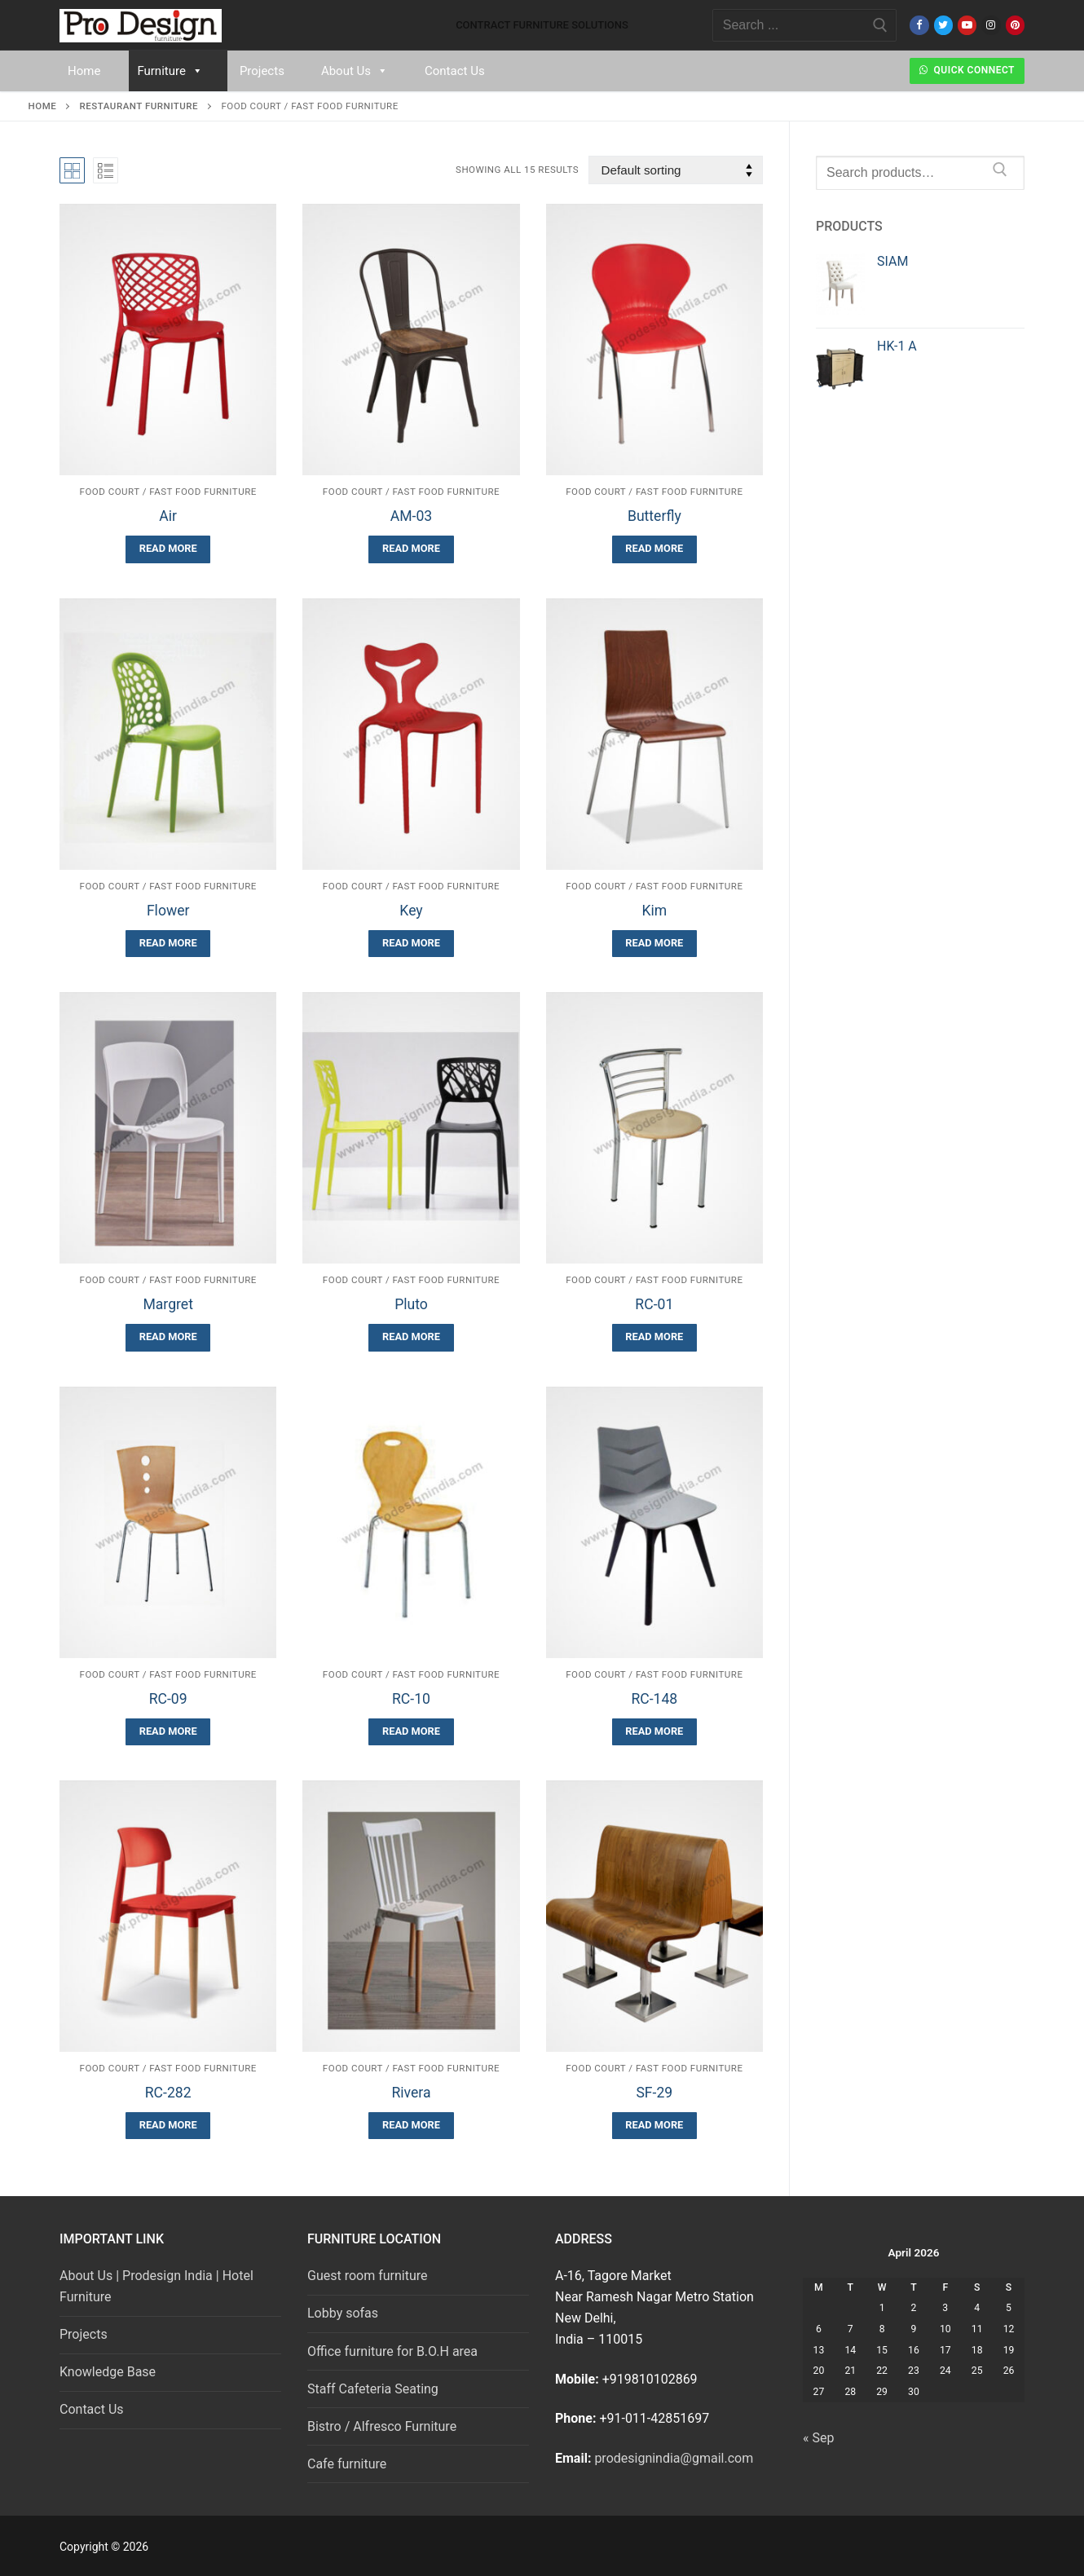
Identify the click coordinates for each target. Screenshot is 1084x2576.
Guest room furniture (367, 2275)
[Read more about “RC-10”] (410, 1731)
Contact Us (455, 71)
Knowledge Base (107, 2372)
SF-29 (654, 2092)
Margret (168, 1304)
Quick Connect (967, 70)
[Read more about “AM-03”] (410, 549)
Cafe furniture (346, 2464)
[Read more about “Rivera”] (410, 2125)
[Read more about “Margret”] (168, 1337)
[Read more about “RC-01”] (654, 1337)
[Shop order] (675, 170)
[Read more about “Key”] (410, 943)
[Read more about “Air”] (168, 549)
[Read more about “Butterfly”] (654, 549)
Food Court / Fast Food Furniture (168, 491)
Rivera (410, 2092)
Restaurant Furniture (139, 106)
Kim (654, 910)
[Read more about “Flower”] (168, 943)
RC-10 (411, 1699)
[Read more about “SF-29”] (654, 2125)
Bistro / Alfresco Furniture (381, 2426)
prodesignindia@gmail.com (673, 2458)
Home (84, 71)
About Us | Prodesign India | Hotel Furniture (156, 2286)
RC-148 (654, 1699)
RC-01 (654, 1304)
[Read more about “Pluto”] (410, 1337)
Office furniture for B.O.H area (392, 2351)
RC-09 (168, 1699)
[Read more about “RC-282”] (168, 2125)
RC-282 (168, 2092)
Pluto (411, 1304)
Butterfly (654, 516)
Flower (168, 910)
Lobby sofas (342, 2313)
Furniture (170, 71)
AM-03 (411, 516)
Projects (262, 71)
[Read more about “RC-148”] (654, 1731)
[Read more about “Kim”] (654, 943)
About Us (354, 71)
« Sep (818, 2438)
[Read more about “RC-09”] (168, 1731)
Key (410, 910)
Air (168, 516)
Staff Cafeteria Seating (372, 2389)
